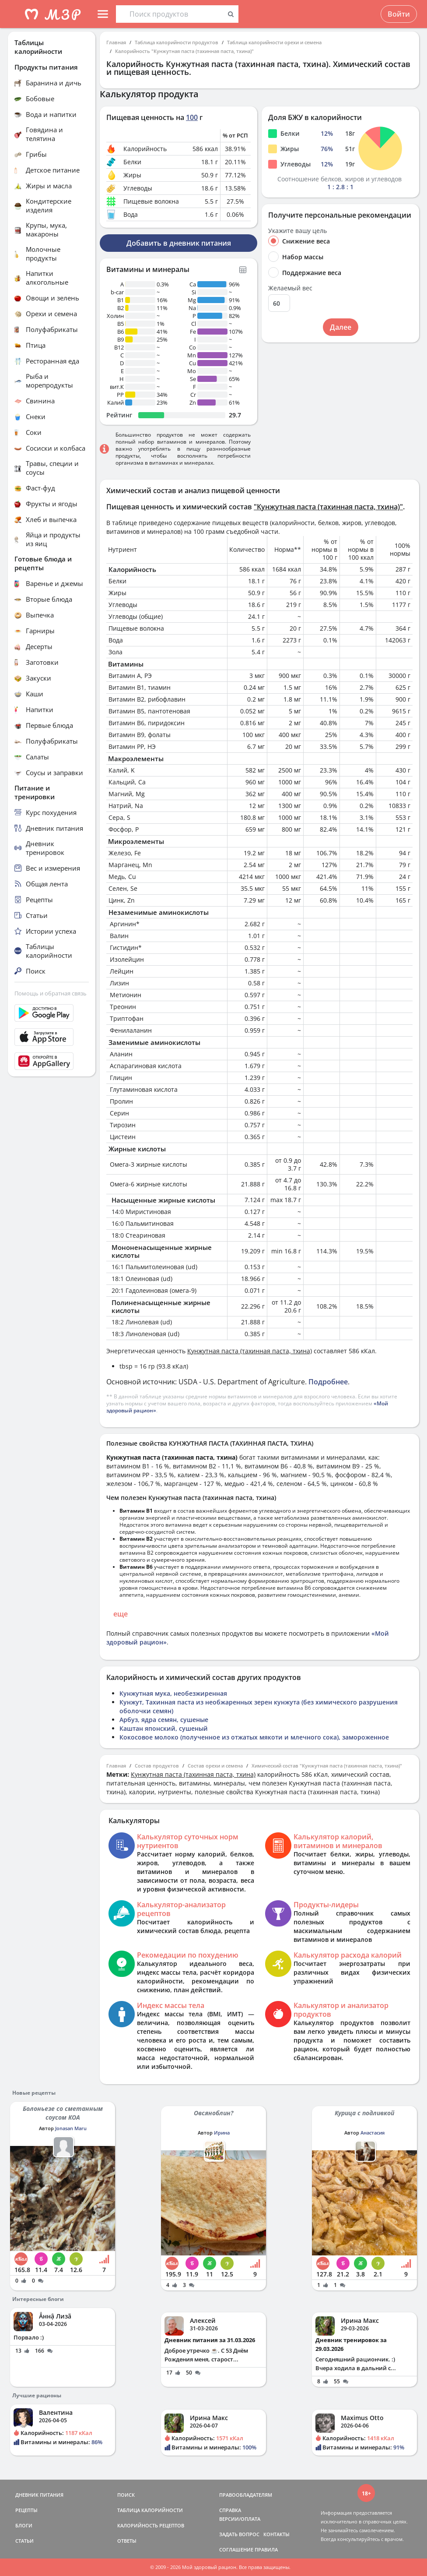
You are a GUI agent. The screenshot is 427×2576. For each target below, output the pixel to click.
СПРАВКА (230, 2510)
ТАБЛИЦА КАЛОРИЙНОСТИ (150, 2510)
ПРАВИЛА (266, 2549)
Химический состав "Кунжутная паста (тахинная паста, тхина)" (327, 1765)
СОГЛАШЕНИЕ (236, 2549)
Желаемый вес (290, 288)
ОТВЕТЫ (126, 2540)
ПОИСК (126, 2494)
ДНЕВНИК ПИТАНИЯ (39, 2494)
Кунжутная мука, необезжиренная (173, 1693)
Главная (116, 42)
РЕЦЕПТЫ (26, 2510)
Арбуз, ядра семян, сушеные (163, 1719)
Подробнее (328, 1382)
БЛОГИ (23, 2525)
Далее (340, 327)
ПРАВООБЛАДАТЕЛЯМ (245, 2494)
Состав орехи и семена (215, 1765)
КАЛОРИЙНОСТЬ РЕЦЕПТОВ (150, 2525)
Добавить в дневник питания (178, 243)
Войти (399, 14)
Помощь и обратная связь (50, 993)
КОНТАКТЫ (276, 2534)
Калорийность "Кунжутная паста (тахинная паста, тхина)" (184, 51)
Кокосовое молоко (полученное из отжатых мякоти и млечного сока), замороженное (254, 1737)
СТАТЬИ (24, 2540)
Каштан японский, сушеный (163, 1728)
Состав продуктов (157, 1765)
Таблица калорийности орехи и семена (274, 42)
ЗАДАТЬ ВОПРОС (239, 2534)
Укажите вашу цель (297, 231)
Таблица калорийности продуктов (176, 42)
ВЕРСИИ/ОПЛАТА (239, 2519)
